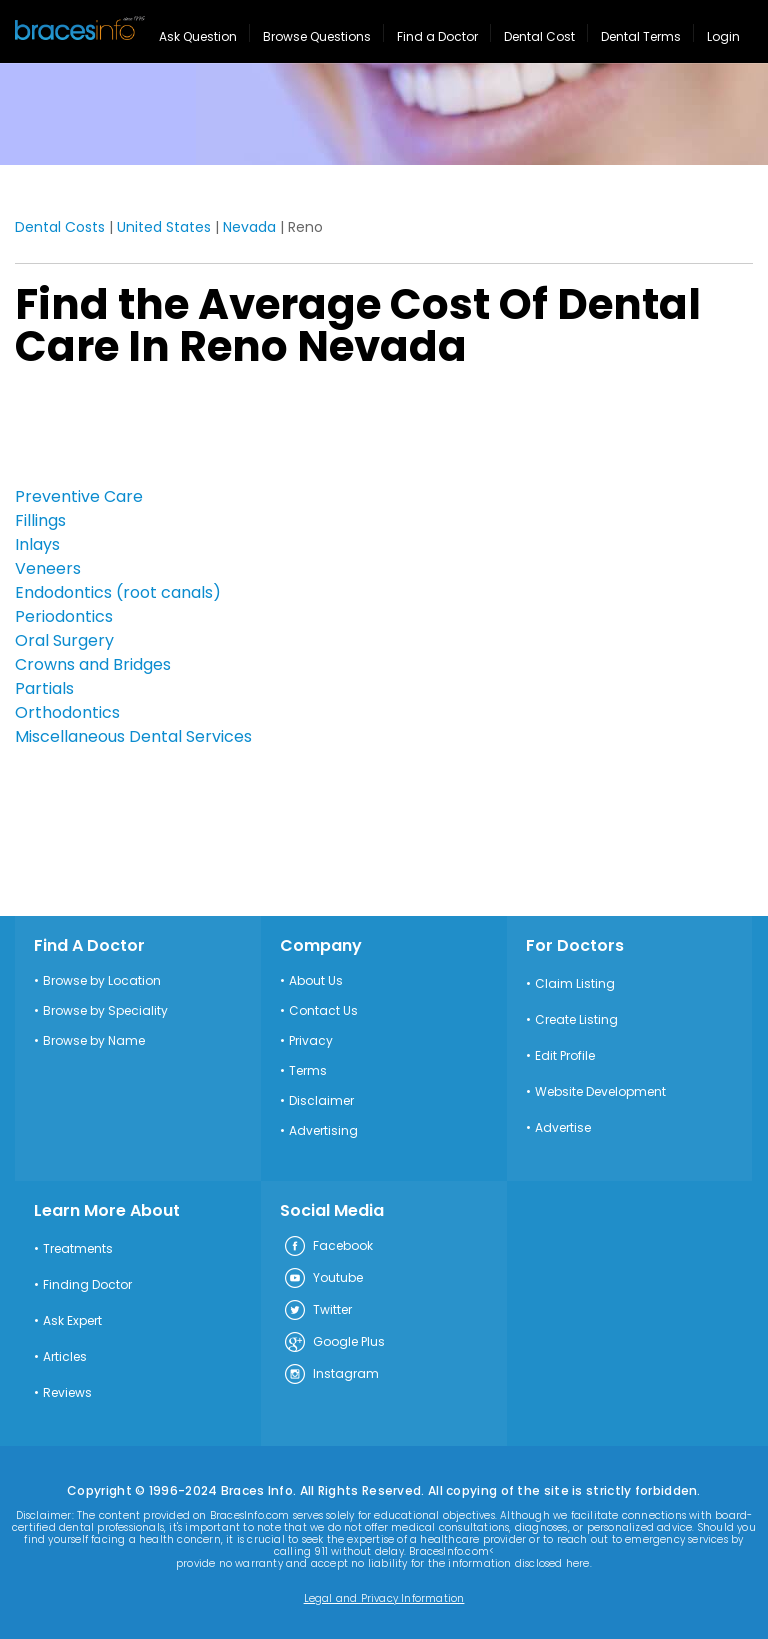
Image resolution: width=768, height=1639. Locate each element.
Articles (65, 1357)
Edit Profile (565, 1056)
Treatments (78, 1249)
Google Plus (334, 1343)
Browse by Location (102, 981)
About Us (316, 981)
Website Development (600, 1092)
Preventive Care (79, 496)
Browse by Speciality (105, 1011)
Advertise (563, 1128)
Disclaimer (321, 1101)
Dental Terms (641, 36)
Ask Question (198, 36)
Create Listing (576, 1020)
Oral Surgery (64, 640)
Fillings (40, 520)
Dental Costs (60, 227)
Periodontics (64, 616)
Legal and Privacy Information (384, 1599)
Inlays (37, 544)
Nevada (249, 227)
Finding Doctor (87, 1285)
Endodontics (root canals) (118, 592)
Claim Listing (575, 984)
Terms (308, 1071)
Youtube (323, 1279)
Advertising (323, 1131)
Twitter (317, 1311)
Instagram (331, 1375)
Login (723, 36)
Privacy (311, 1041)
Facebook (328, 1247)
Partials (44, 688)
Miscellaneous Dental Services (133, 736)
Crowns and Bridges (93, 664)
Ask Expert (72, 1321)
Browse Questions (317, 36)
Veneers (48, 568)
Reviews (67, 1393)
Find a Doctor (437, 36)
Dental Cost (539, 36)
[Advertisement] (115, 433)
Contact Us (323, 1011)
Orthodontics (67, 712)
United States (164, 227)
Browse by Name (94, 1041)
